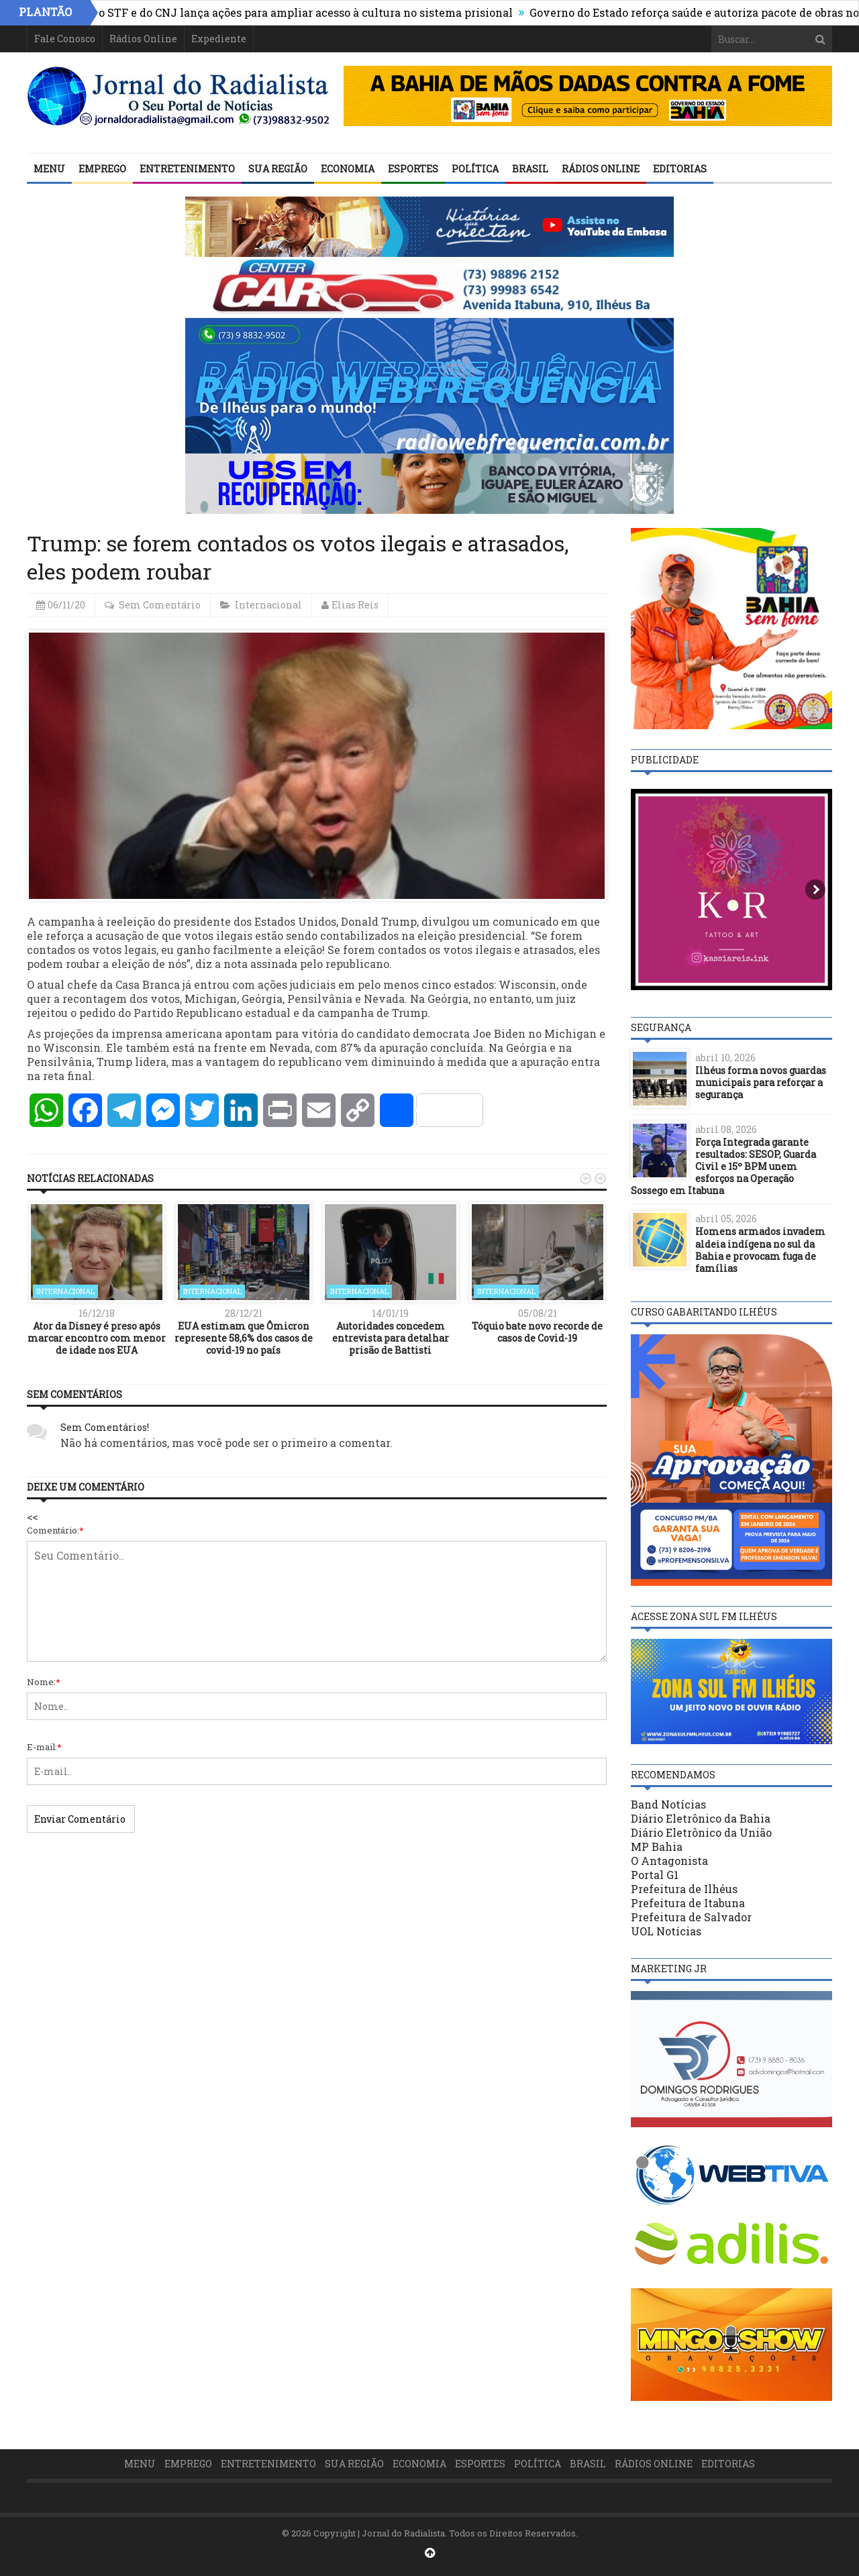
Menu (49, 168)
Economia (347, 168)
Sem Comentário (160, 604)
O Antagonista (669, 1861)
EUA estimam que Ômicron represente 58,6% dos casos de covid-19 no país (243, 1338)
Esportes (413, 168)
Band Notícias (668, 1804)
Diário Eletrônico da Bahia (700, 1818)
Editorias (680, 168)
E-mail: (44, 1747)
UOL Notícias (666, 1931)
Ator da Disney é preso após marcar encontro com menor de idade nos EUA (97, 1338)
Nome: (43, 1682)
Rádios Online (143, 38)
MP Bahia (657, 1846)
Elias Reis (355, 604)
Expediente (218, 38)
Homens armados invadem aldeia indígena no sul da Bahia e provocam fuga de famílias (760, 1250)
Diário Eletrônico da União (701, 1832)
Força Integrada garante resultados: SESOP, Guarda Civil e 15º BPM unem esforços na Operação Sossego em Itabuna (723, 1166)
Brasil (530, 168)
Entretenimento (187, 168)
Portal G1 (654, 1875)
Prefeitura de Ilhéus (684, 1889)
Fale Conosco (64, 38)
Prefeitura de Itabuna (688, 1903)
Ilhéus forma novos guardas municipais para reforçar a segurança (760, 1082)
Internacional (268, 604)
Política (475, 168)
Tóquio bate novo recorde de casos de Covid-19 (537, 1332)
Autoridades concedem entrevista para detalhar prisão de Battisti (390, 1338)
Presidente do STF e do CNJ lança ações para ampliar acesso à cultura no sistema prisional (286, 12)
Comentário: (55, 1530)
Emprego (102, 168)
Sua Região (277, 168)
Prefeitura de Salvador (691, 1917)
